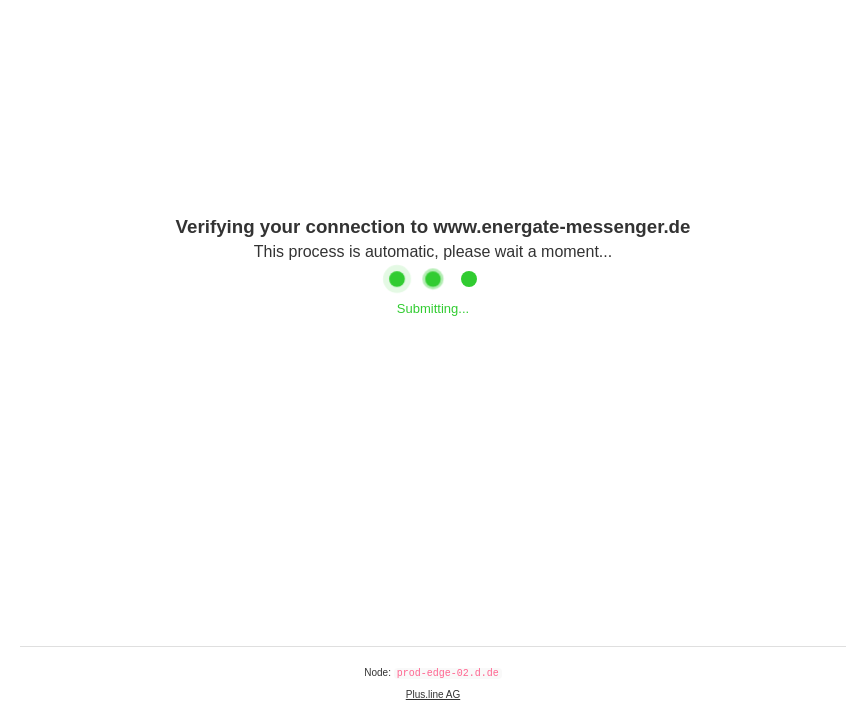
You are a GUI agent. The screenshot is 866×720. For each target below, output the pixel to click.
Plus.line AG (433, 694)
